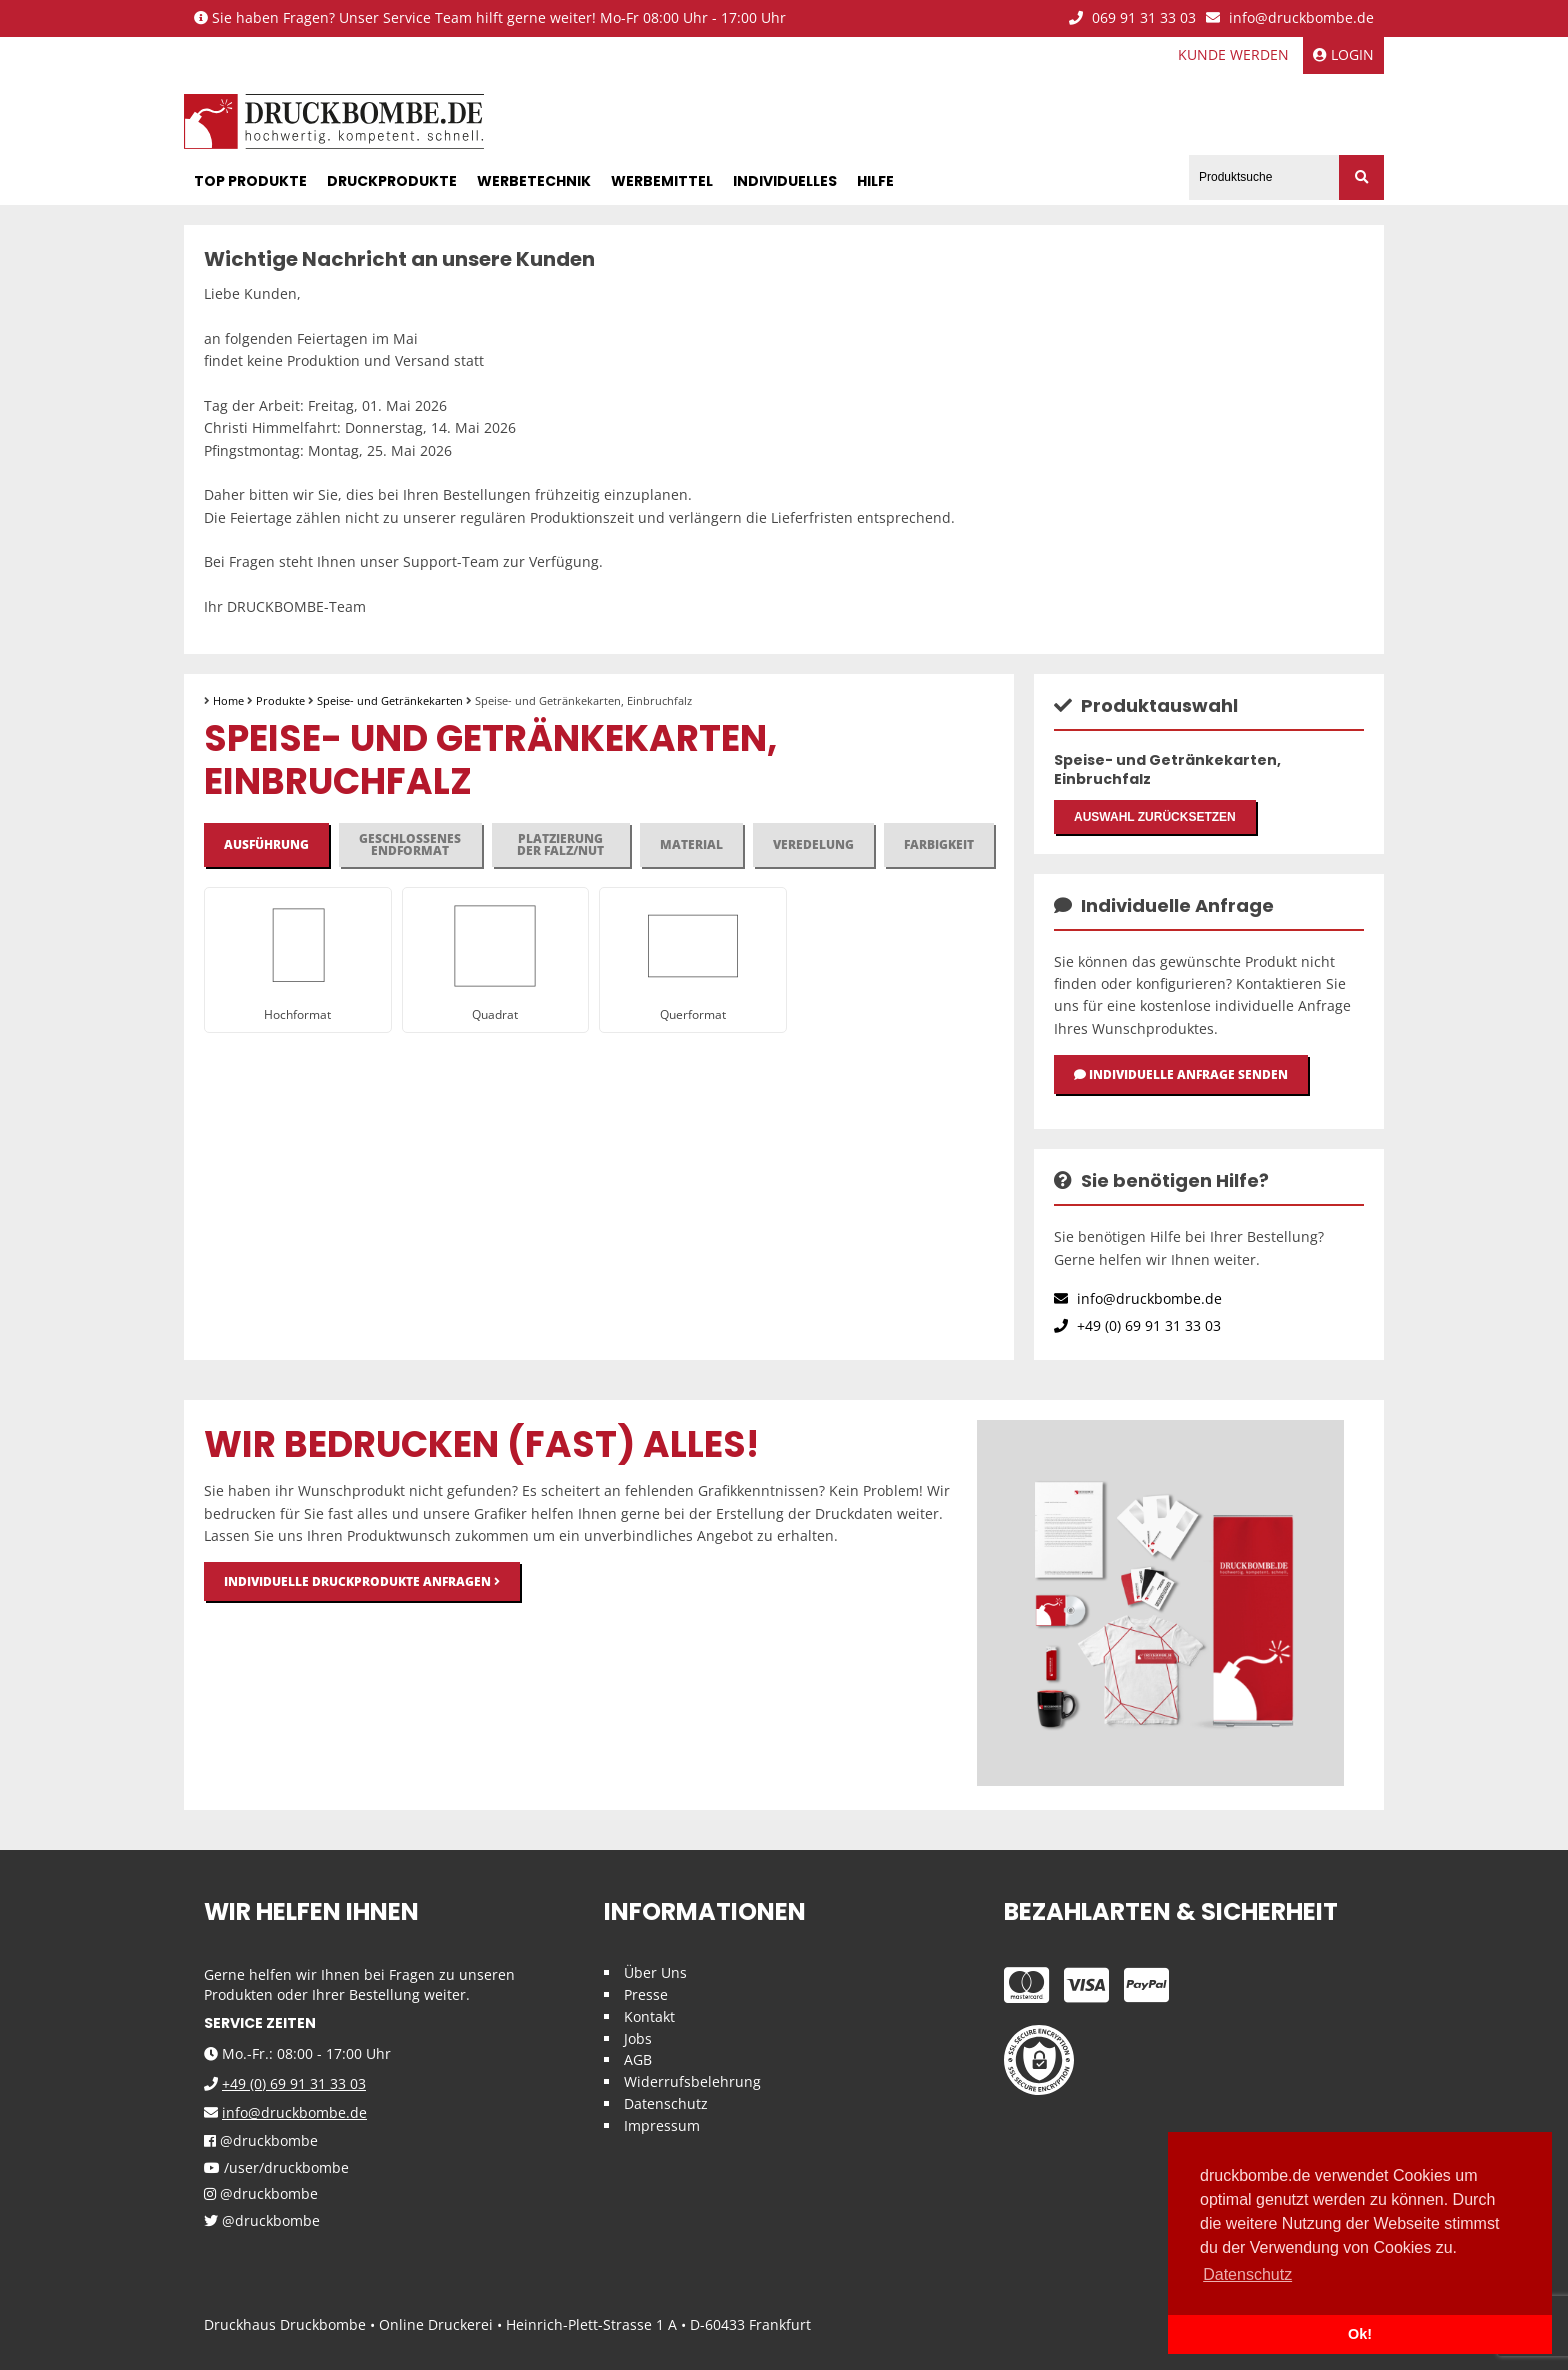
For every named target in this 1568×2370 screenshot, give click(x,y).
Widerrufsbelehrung (692, 2082)
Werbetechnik (534, 181)
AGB (638, 2060)
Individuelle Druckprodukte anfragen (362, 1582)
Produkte (280, 700)
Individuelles (785, 181)
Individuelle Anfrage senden (1181, 1075)
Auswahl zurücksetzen (1155, 817)
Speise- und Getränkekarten (390, 700)
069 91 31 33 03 (1132, 18)
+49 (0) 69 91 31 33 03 (1137, 1326)
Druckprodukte (392, 181)
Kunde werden (1233, 54)
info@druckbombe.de (1290, 18)
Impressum (662, 2126)
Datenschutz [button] (1247, 2274)
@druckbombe (261, 2142)
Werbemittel (662, 181)
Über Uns (655, 1973)
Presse (646, 1995)
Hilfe (875, 181)
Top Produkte (250, 181)
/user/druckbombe (276, 2168)
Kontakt (649, 2017)
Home (228, 700)
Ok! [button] (1360, 2334)
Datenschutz (666, 2104)
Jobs (638, 2038)
